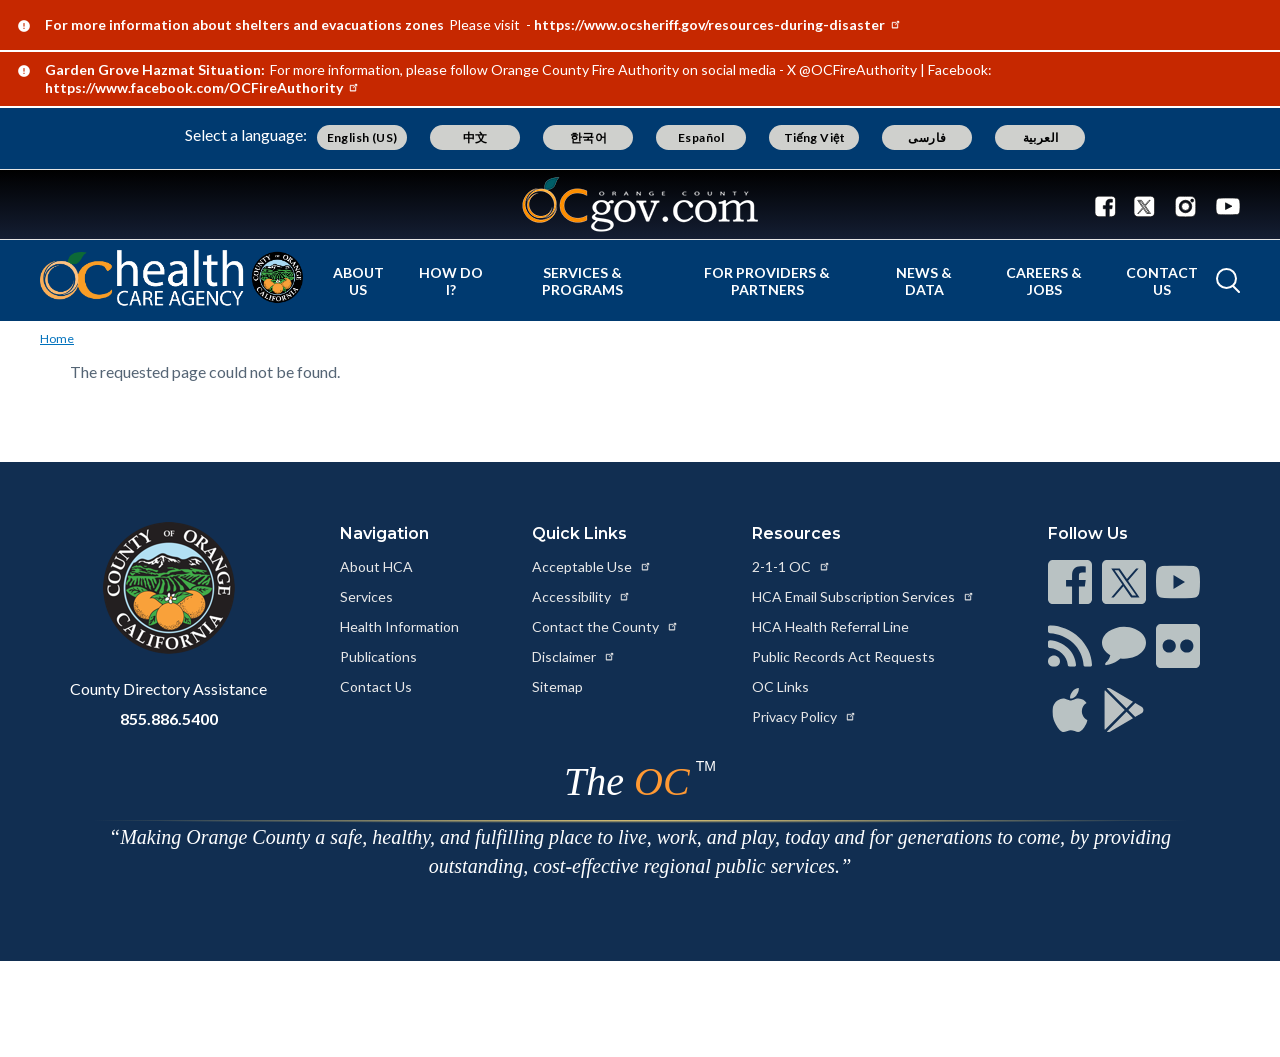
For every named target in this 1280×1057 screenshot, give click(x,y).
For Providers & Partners (767, 281)
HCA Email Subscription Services (863, 596)
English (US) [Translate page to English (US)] (362, 137)
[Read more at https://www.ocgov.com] (168, 588)
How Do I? (451, 281)
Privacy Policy (804, 716)
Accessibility (581, 596)
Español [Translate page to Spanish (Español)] (701, 137)
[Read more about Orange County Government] (640, 204)
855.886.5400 (169, 718)
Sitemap (557, 686)
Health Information (399, 626)
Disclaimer (574, 656)
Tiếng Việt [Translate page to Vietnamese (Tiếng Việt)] (815, 137)
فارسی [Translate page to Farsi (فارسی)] (927, 137)
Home (57, 338)
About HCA (376, 566)
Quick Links (579, 533)
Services (366, 596)
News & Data (924, 281)
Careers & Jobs (1044, 281)
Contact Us (1162, 281)
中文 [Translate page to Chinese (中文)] (475, 137)
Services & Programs (582, 281)
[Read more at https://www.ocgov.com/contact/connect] (1070, 582)
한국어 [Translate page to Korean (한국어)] (588, 137)
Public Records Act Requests (843, 656)
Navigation (384, 533)
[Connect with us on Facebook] (1110, 205)
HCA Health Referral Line (830, 626)
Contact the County (605, 626)
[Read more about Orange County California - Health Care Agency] (171, 278)
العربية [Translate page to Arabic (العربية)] (1041, 137)
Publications (378, 656)
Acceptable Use (592, 566)
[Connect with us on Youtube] (1223, 205)
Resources (796, 533)
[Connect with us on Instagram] (1185, 205)
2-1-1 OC (791, 566)
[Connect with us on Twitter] (1144, 205)
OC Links (780, 686)
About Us (358, 281)
